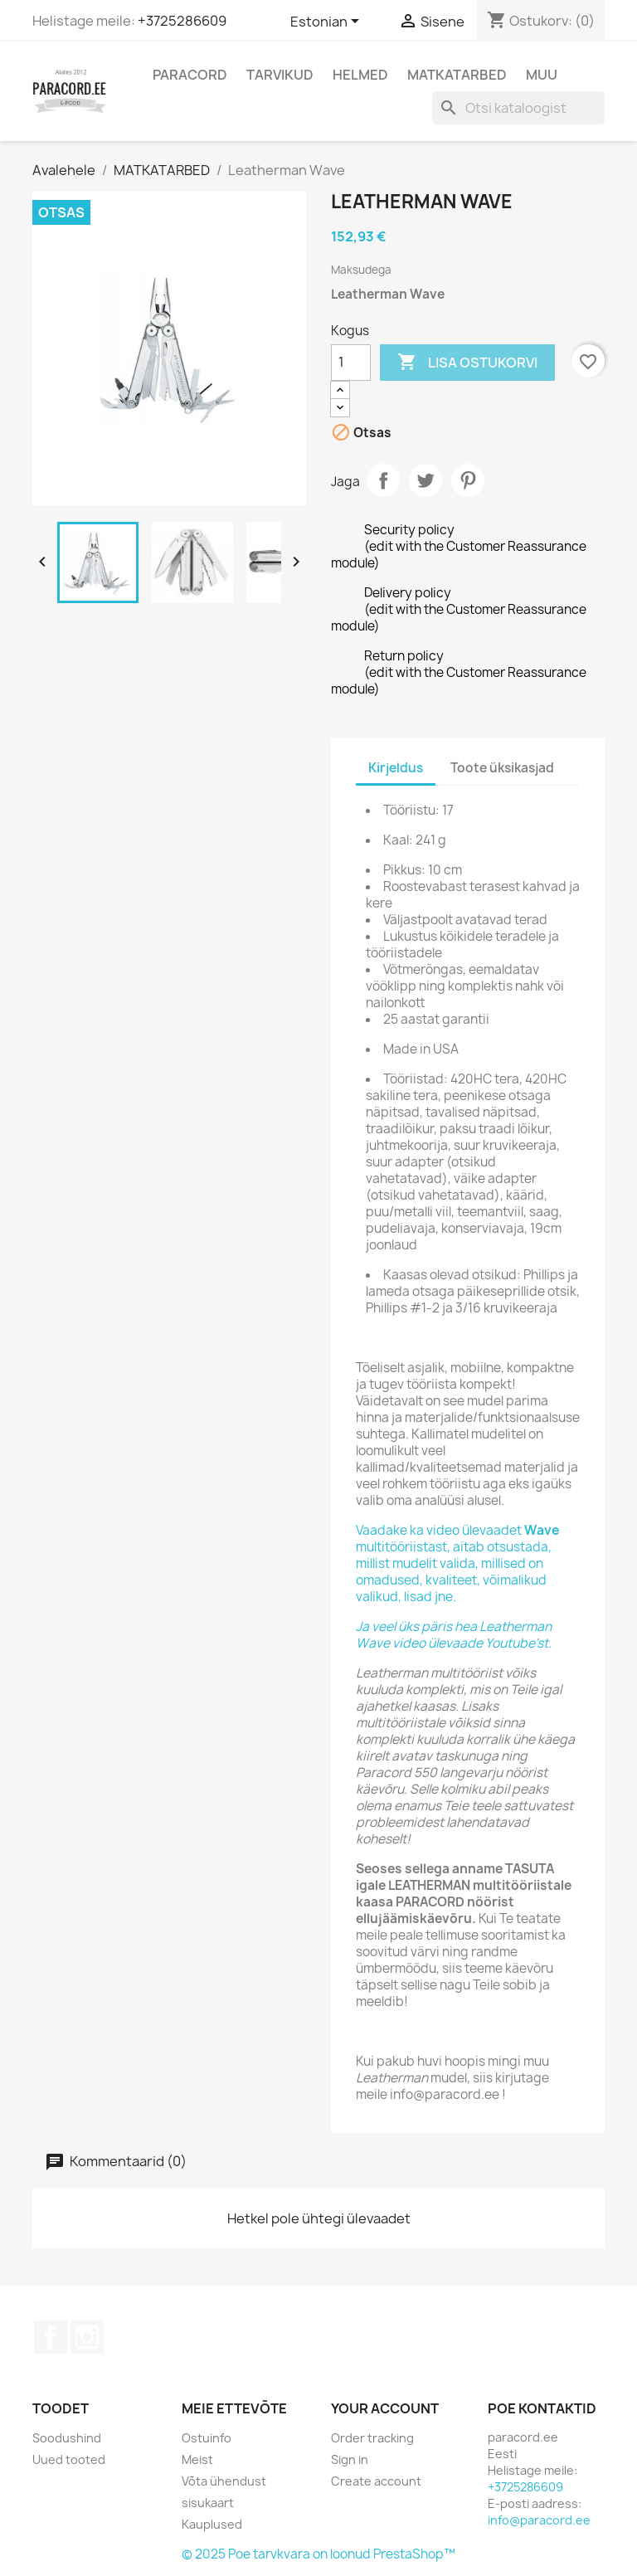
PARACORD (190, 75)
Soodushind (66, 2438)
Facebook (50, 2337)
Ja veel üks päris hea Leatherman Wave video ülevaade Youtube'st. (454, 1635)
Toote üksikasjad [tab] (502, 768)
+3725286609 (182, 21)
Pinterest (467, 480)
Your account (385, 2408)
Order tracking (372, 2438)
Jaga (383, 480)
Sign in (349, 2459)
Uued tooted (68, 2459)
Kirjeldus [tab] (395, 768)
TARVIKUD (280, 75)
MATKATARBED (457, 75)
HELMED (360, 75)
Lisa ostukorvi (467, 362)
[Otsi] (518, 107)
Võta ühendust (224, 2481)
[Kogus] (351, 362)
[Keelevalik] (327, 22)
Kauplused (212, 2524)
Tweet (425, 480)
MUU (541, 75)
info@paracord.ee (539, 2520)
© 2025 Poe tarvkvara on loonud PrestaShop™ (318, 2554)
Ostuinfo (206, 2438)
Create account (376, 2481)
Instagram (87, 2337)
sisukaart (208, 2502)
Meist (197, 2459)
